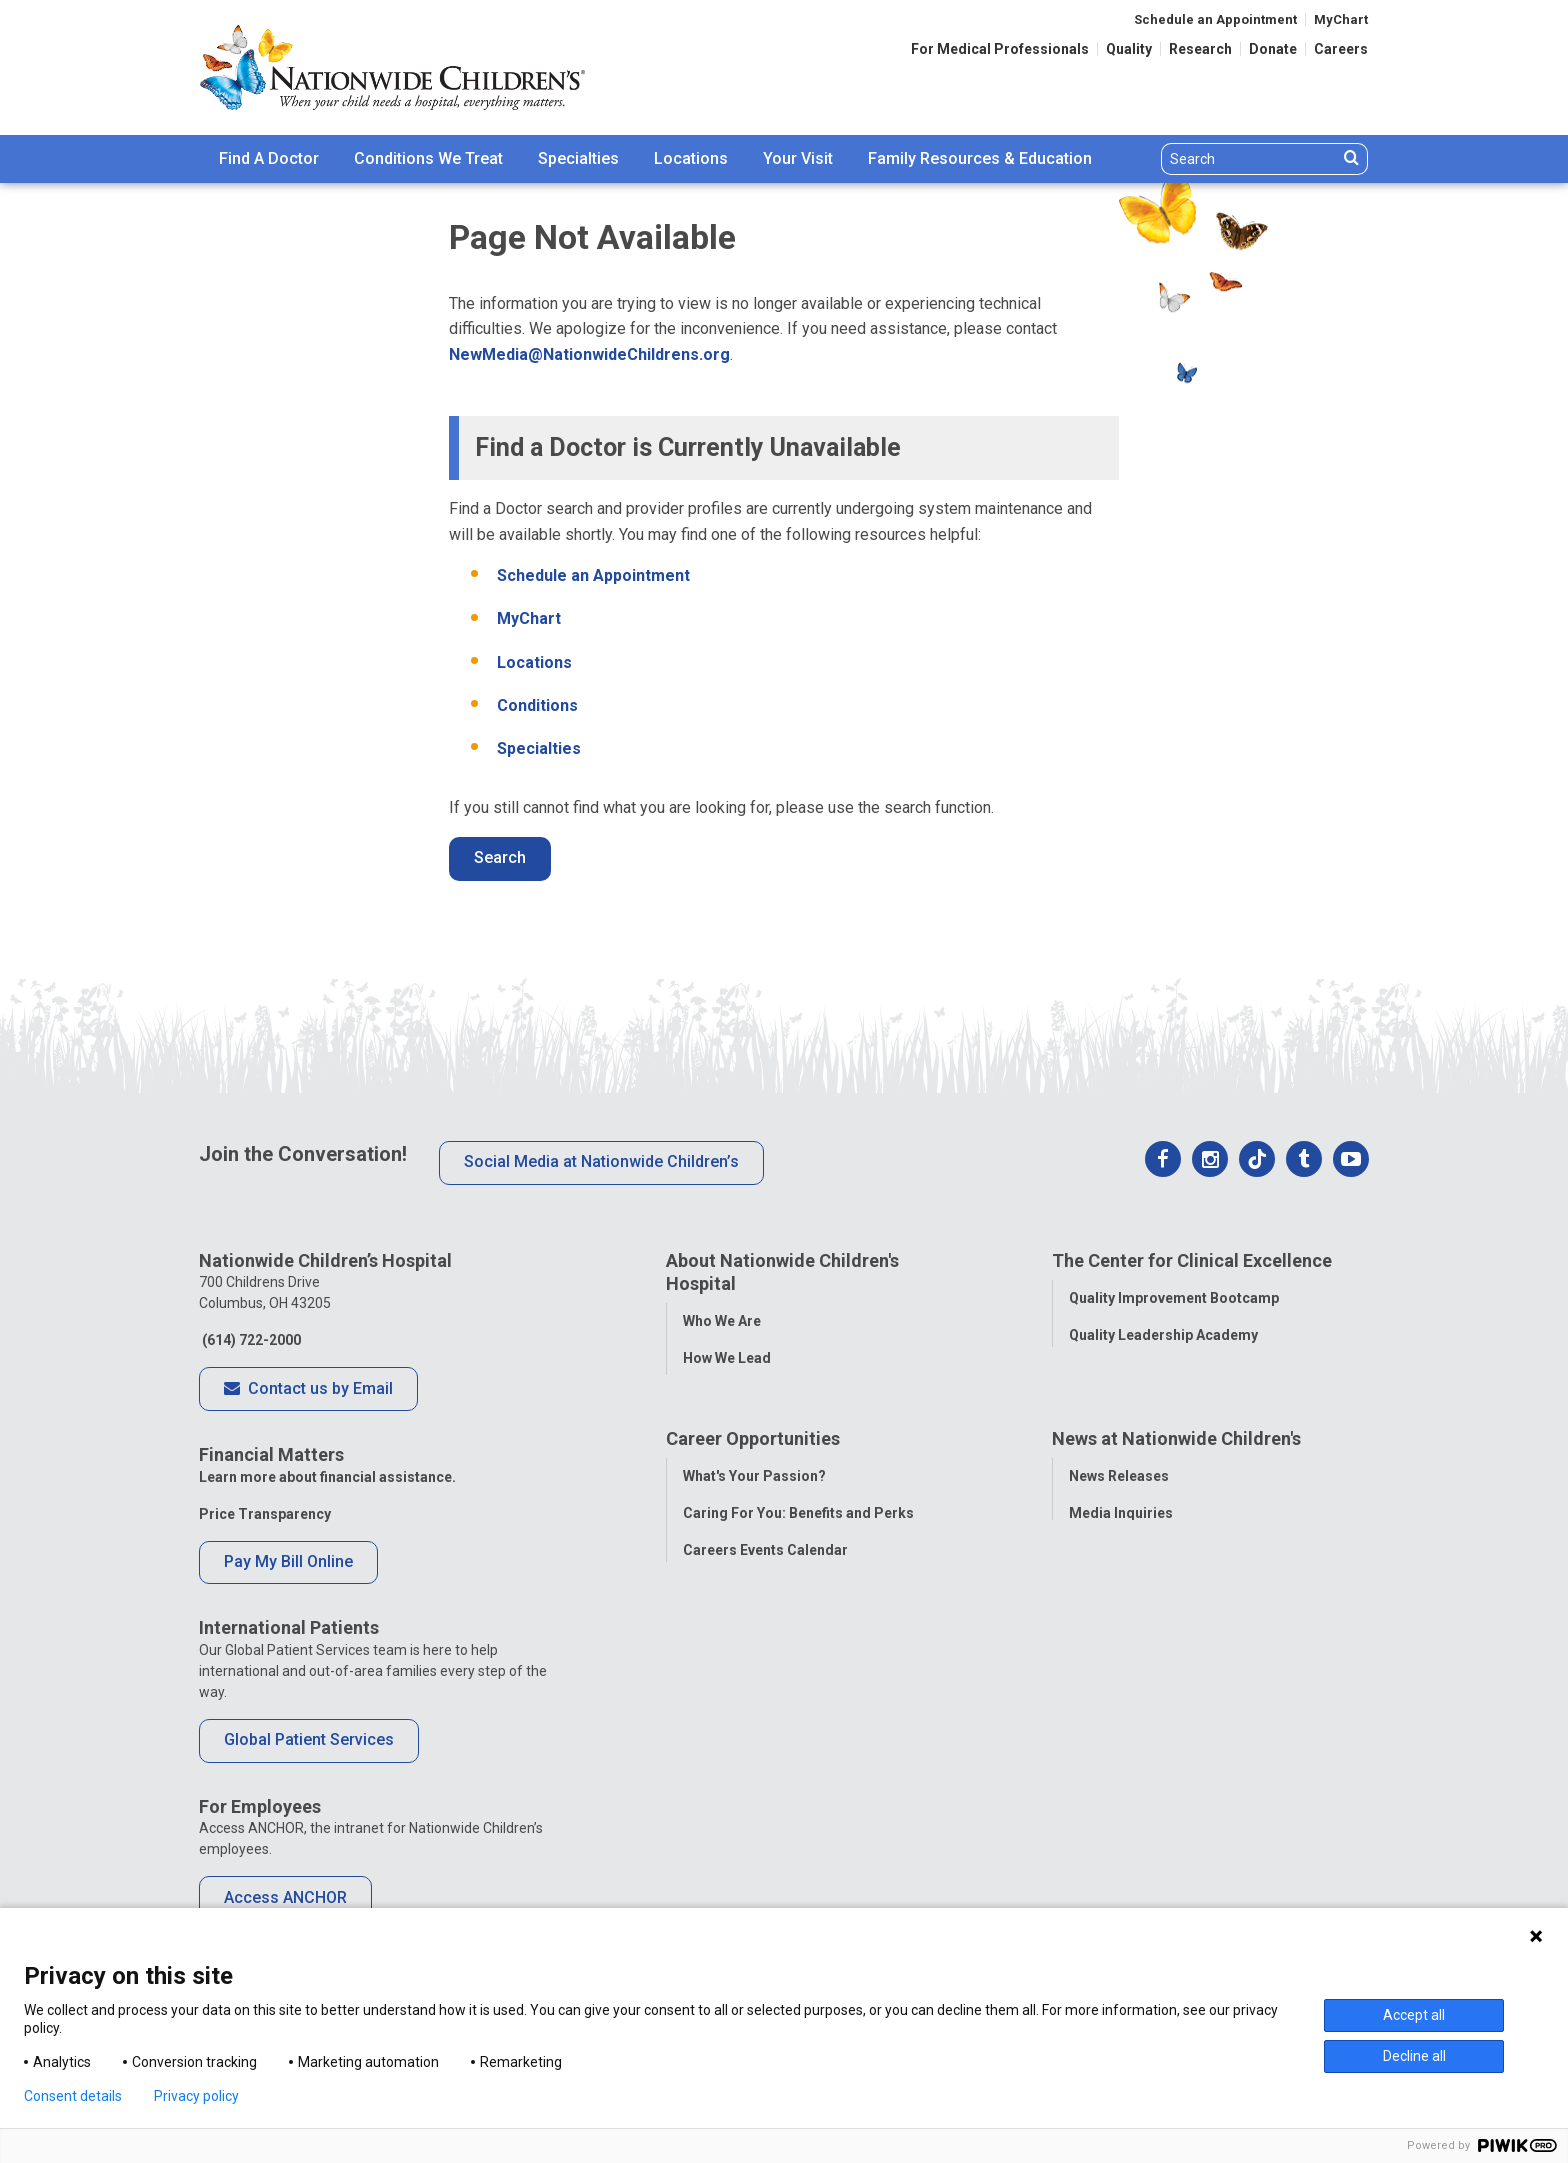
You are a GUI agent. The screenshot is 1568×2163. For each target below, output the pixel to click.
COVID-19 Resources (753, 1792)
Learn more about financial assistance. (327, 1477)
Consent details (73, 2096)
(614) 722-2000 (250, 1340)
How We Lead (727, 1358)
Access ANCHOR (285, 1897)
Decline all (1414, 2056)
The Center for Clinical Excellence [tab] (1192, 1260)
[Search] (1249, 159)
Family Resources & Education (980, 158)
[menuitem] (269, 159)
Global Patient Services (309, 1739)
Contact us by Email (308, 1390)
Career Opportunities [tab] (753, 1532)
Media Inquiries (1121, 1607)
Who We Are (722, 1321)
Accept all (1414, 2015)
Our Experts (1107, 1718)
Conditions (537, 705)
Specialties (578, 158)
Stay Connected (1121, 1644)
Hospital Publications (1140, 1681)
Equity (1089, 1446)
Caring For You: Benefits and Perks (798, 1607)
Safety (1090, 1409)
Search (500, 857)
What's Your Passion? (754, 1570)
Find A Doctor (269, 158)
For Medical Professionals (1000, 49)
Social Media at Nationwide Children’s (601, 1161)
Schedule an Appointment (1215, 19)
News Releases (1119, 1570)
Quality (1129, 49)
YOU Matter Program (753, 1718)
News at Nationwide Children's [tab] (1176, 1532)
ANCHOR (712, 1755)
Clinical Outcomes (1130, 1372)
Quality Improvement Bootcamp (1174, 1298)
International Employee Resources (797, 1681)
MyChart (1341, 19)
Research (1200, 49)
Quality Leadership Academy (1163, 1335)
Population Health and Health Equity (801, 1395)
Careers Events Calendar (765, 1644)
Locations (691, 158)
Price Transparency (265, 1514)
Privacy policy (196, 2096)
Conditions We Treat (428, 158)
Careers (1341, 49)
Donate (1273, 49)
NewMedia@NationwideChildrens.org (589, 354)
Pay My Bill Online (288, 1561)
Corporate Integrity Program (779, 1432)
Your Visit (798, 158)
